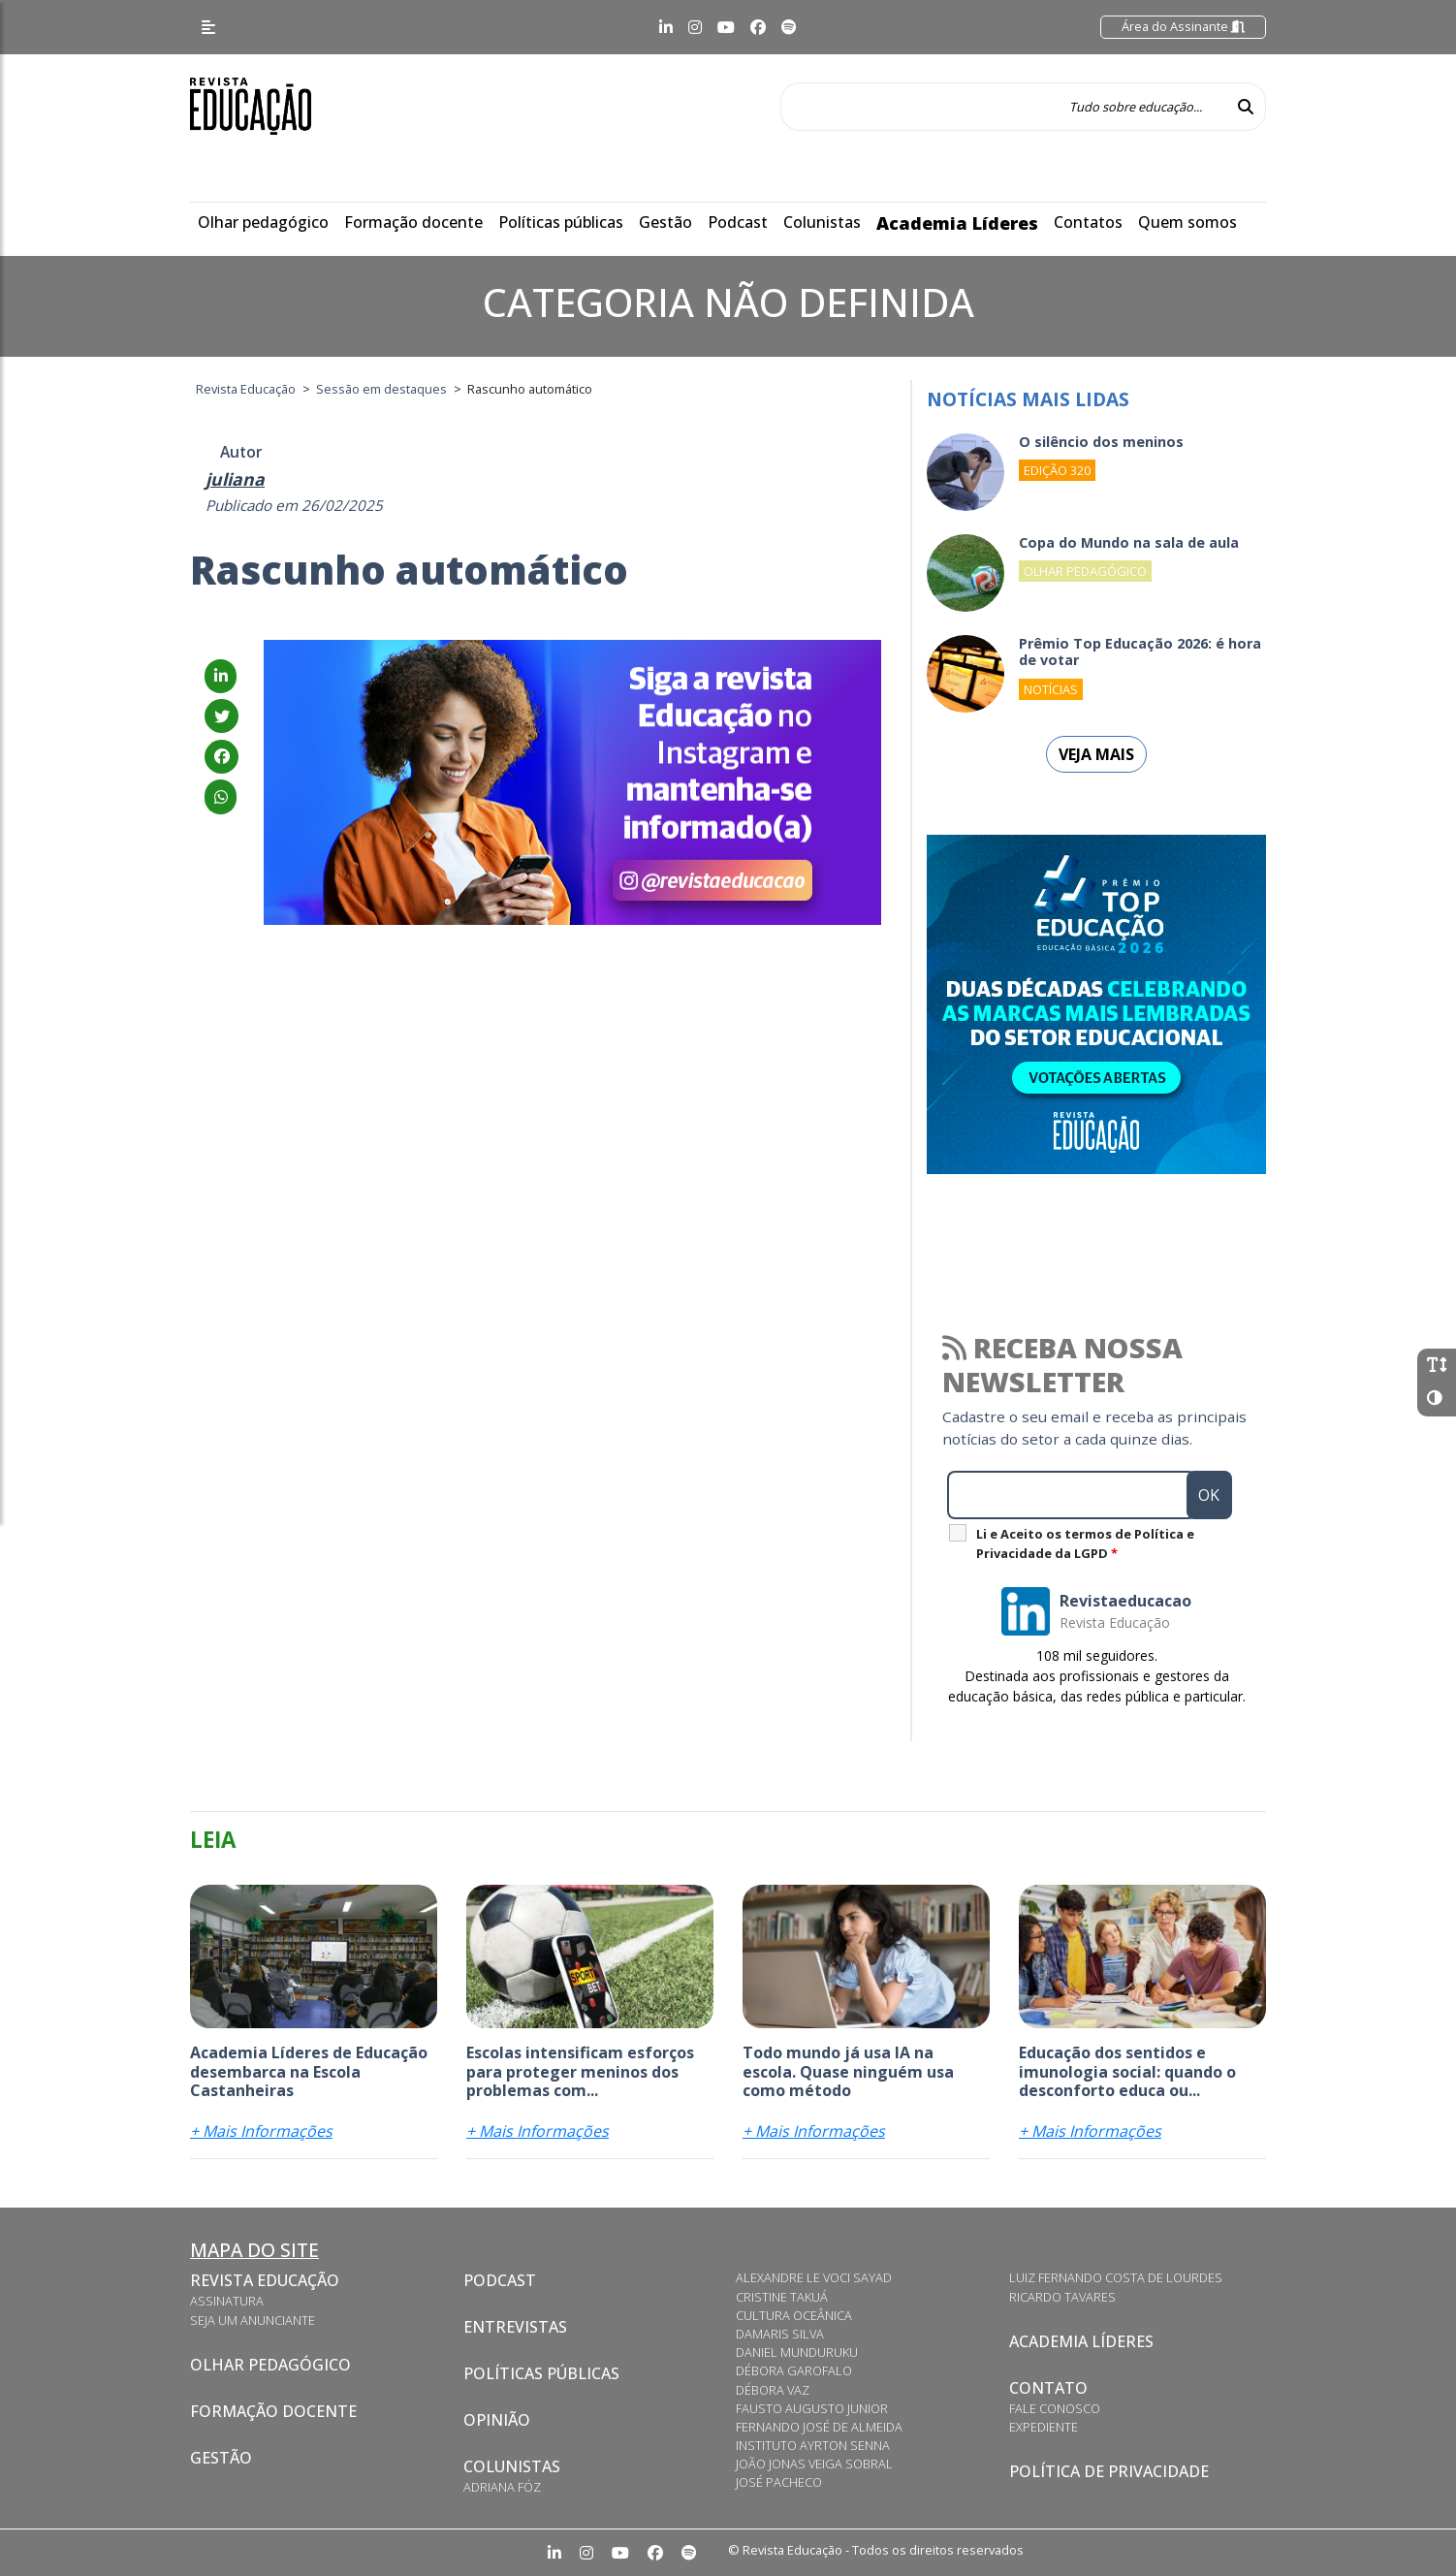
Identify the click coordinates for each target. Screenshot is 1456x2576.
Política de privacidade (1109, 2471)
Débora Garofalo (794, 2370)
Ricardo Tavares (1062, 2297)
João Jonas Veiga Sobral (814, 2463)
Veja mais (1096, 754)
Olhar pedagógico (263, 222)
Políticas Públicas (541, 2373)
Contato (1048, 2388)
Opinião (496, 2420)
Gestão (665, 222)
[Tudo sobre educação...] (1003, 106)
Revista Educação (264, 2280)
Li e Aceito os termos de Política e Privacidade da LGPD (1085, 1543)
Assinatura (227, 2300)
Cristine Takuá (782, 2297)
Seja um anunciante (252, 2320)
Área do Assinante (1183, 26)
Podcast (738, 222)
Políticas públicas (560, 222)
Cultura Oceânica (794, 2315)
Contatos (1088, 222)
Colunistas (822, 222)
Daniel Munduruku (797, 2352)
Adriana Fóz (502, 2487)
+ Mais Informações (261, 2131)
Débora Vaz (772, 2390)
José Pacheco (779, 2482)
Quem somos (1187, 222)
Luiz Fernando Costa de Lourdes (1115, 2277)
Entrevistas (515, 2326)
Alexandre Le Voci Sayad (814, 2277)
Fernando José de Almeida (819, 2426)
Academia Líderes (957, 223)
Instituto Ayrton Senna (813, 2445)
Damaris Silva (780, 2333)
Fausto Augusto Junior (812, 2408)
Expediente (1043, 2426)
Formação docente (413, 222)
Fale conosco (1054, 2408)
